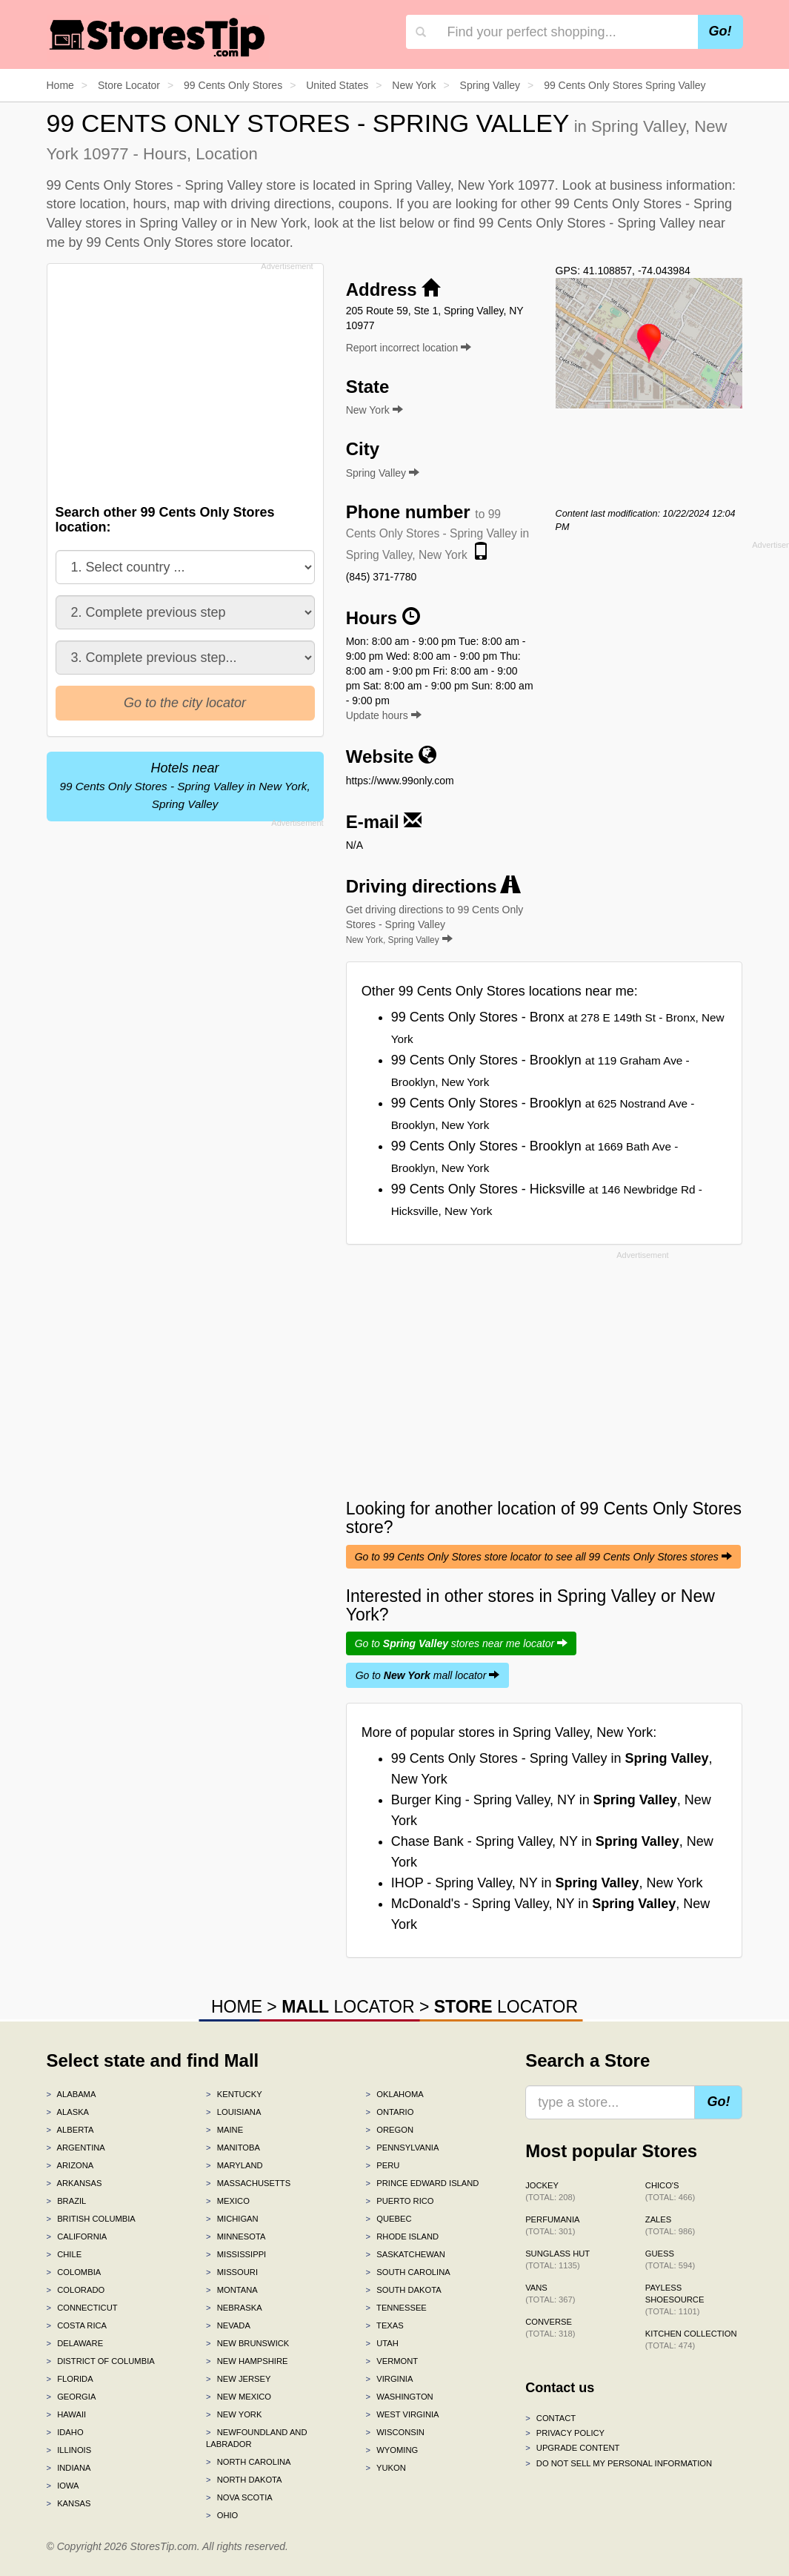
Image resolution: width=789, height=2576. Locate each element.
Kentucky (234, 2094)
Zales (670, 2225)
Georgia (71, 2396)
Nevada (228, 2325)
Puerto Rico (400, 2200)
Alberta (70, 2129)
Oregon (389, 2129)
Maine (224, 2129)
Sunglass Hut (557, 2259)
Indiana (69, 2467)
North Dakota (244, 2479)
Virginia (389, 2378)
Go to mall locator (428, 1675)
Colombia (74, 2272)
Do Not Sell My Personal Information (618, 2463)
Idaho (65, 2432)
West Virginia (402, 2414)
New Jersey (238, 2378)
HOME (236, 2006)
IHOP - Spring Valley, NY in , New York (547, 1882)
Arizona (70, 2165)
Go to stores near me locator (461, 1643)
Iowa (63, 2485)
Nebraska (234, 2307)
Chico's (670, 2191)
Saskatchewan (405, 2254)
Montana (232, 2289)
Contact (550, 2418)
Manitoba (233, 2147)
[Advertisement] (188, 379)
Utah (382, 2343)
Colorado (76, 2289)
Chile (64, 2254)
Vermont (392, 2361)
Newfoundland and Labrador (256, 2438)
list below (406, 223)
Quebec (389, 2218)
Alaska (68, 2112)
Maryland (234, 2165)
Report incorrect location (409, 348)
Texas (385, 2325)
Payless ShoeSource (675, 2299)
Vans (550, 2293)
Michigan (232, 2218)
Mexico (228, 2200)
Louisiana (233, 2112)
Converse (550, 2327)
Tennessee (396, 2307)
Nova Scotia (239, 2497)
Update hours (384, 715)
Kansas (69, 2503)
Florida (70, 2378)
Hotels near (184, 785)
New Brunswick (247, 2343)
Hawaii (67, 2414)
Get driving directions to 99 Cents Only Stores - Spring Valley (435, 924)
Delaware (75, 2343)
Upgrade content (572, 2447)
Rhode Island (402, 2236)
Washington (399, 2396)
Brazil (67, 2200)
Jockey (550, 2191)
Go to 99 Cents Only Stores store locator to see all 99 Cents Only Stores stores (543, 1557)
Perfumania (552, 2225)
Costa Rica (77, 2325)
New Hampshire (246, 2361)
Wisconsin (395, 2432)
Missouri (232, 2272)
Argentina (76, 2147)
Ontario (390, 2112)
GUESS (670, 2259)
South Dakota (404, 2289)
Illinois (69, 2450)
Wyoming (392, 2450)
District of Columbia (101, 2361)
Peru (383, 2165)
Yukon (386, 2467)
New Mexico (238, 2396)
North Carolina (248, 2461)
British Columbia (91, 2218)
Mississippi (236, 2254)
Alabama (71, 2094)
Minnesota (235, 2236)
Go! (720, 31)
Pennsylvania (402, 2147)
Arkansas (74, 2183)
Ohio (222, 2515)
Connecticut (82, 2307)
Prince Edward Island (422, 2183)
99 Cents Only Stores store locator (188, 242)
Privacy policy (565, 2432)
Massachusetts (248, 2183)
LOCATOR (348, 2006)
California (77, 2236)
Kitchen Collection (691, 2339)
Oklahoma (395, 2094)
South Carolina (408, 2272)
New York (234, 2414)
